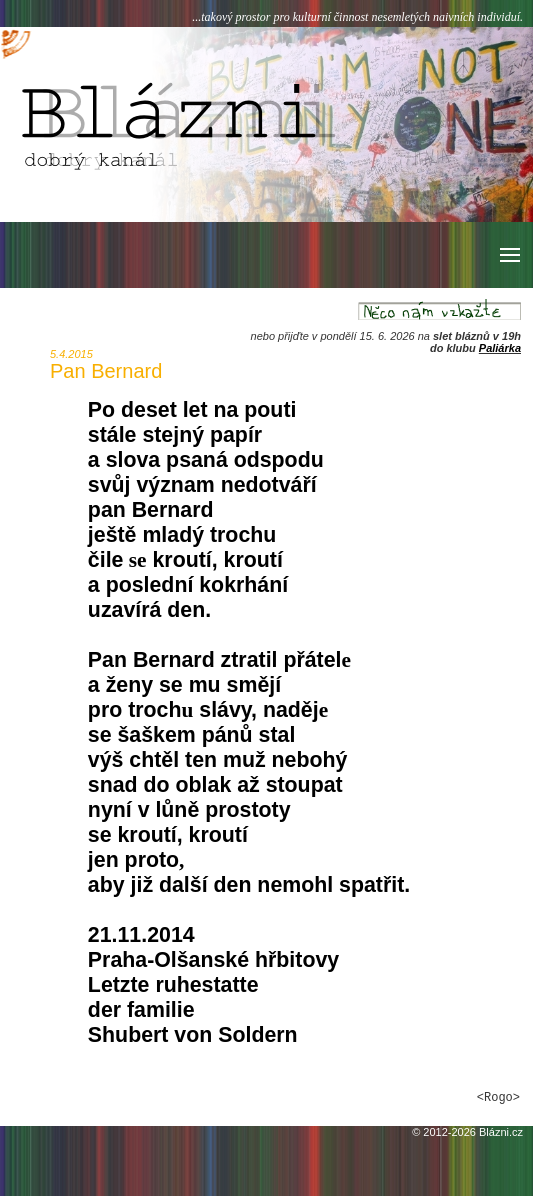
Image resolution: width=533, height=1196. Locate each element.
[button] (508, 255)
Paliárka (500, 348)
